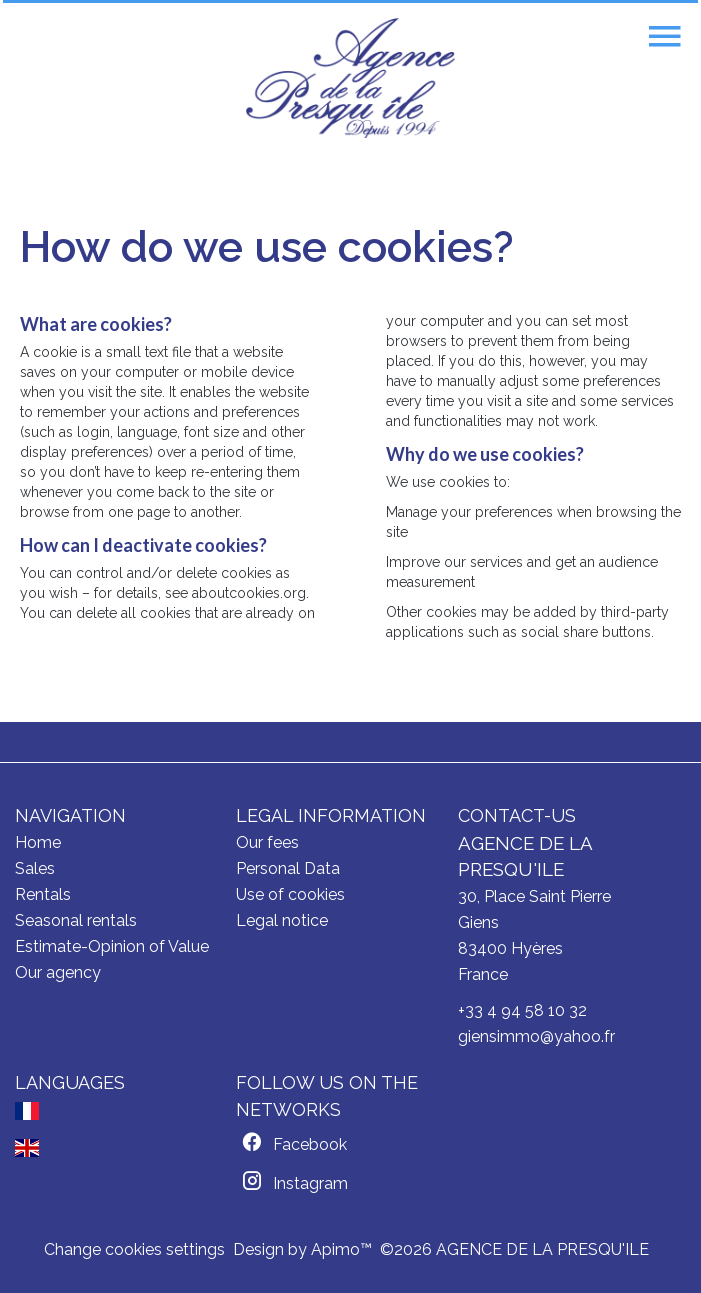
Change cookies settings (134, 1249)
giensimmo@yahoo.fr (536, 1036)
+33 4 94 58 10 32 (522, 1010)
